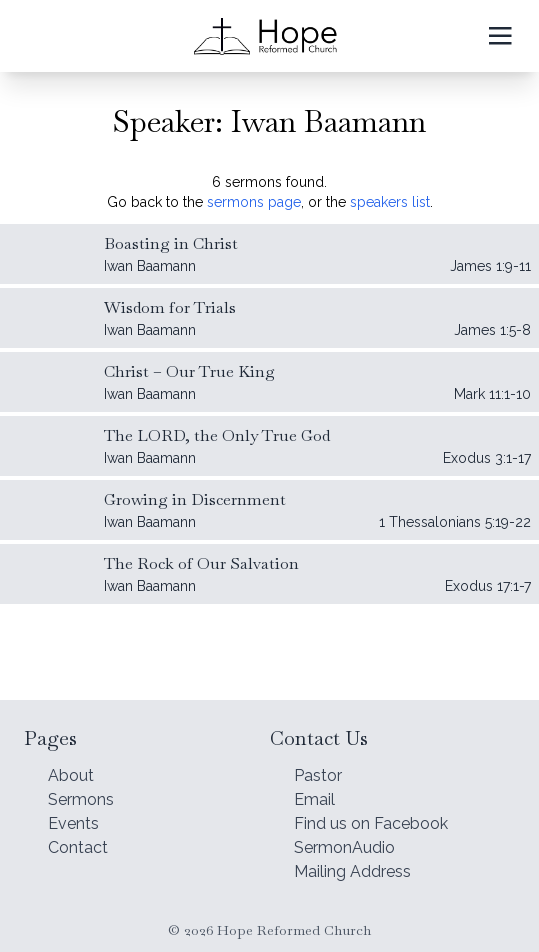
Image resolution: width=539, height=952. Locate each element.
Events (73, 823)
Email (314, 799)
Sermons (81, 799)
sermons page (254, 202)
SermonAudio (344, 847)
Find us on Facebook (371, 823)
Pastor (318, 775)
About (71, 775)
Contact (78, 847)
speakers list (390, 202)
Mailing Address (352, 871)
